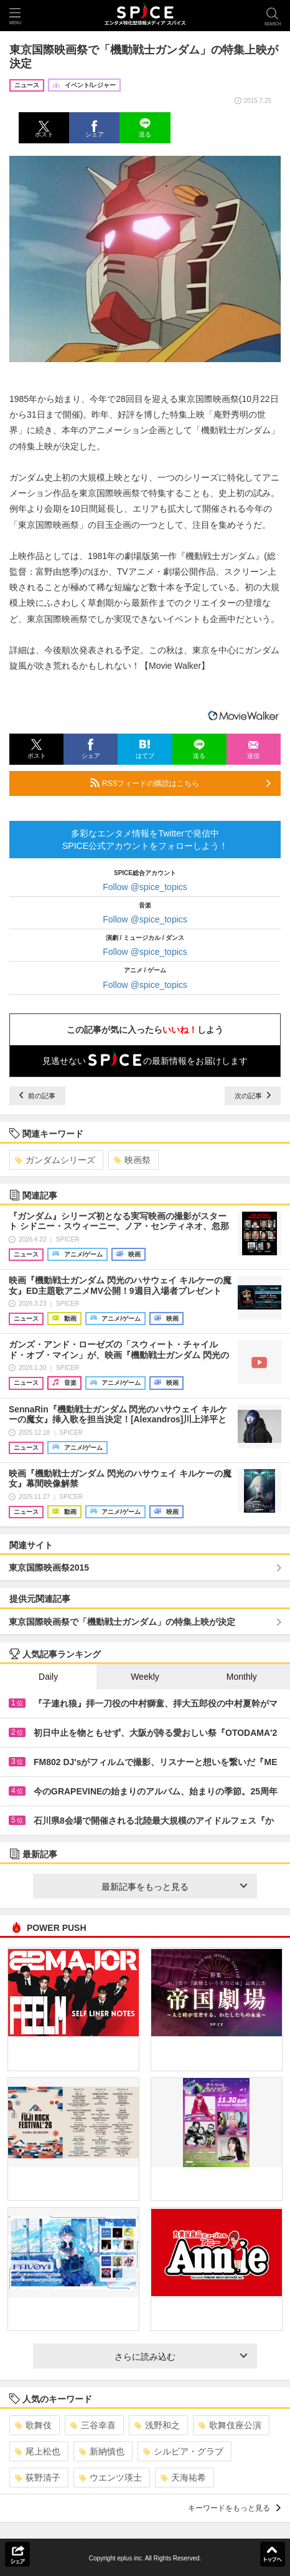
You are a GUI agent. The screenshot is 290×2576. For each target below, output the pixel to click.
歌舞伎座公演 (230, 2425)
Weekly (145, 1677)
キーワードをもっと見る (234, 2508)
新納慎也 (101, 2451)
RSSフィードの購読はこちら (180, 783)
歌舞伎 (33, 2425)
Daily (48, 1677)
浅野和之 (157, 2425)
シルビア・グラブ (183, 2451)
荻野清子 (37, 2478)
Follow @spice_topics (145, 887)
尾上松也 (37, 2451)
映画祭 (132, 1160)
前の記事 (37, 1095)
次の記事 (253, 1095)
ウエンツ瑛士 (110, 2478)
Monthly (242, 1677)
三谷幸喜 (93, 2425)
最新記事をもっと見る (174, 1887)
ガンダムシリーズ (55, 1160)
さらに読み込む (181, 2357)
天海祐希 (183, 2478)
